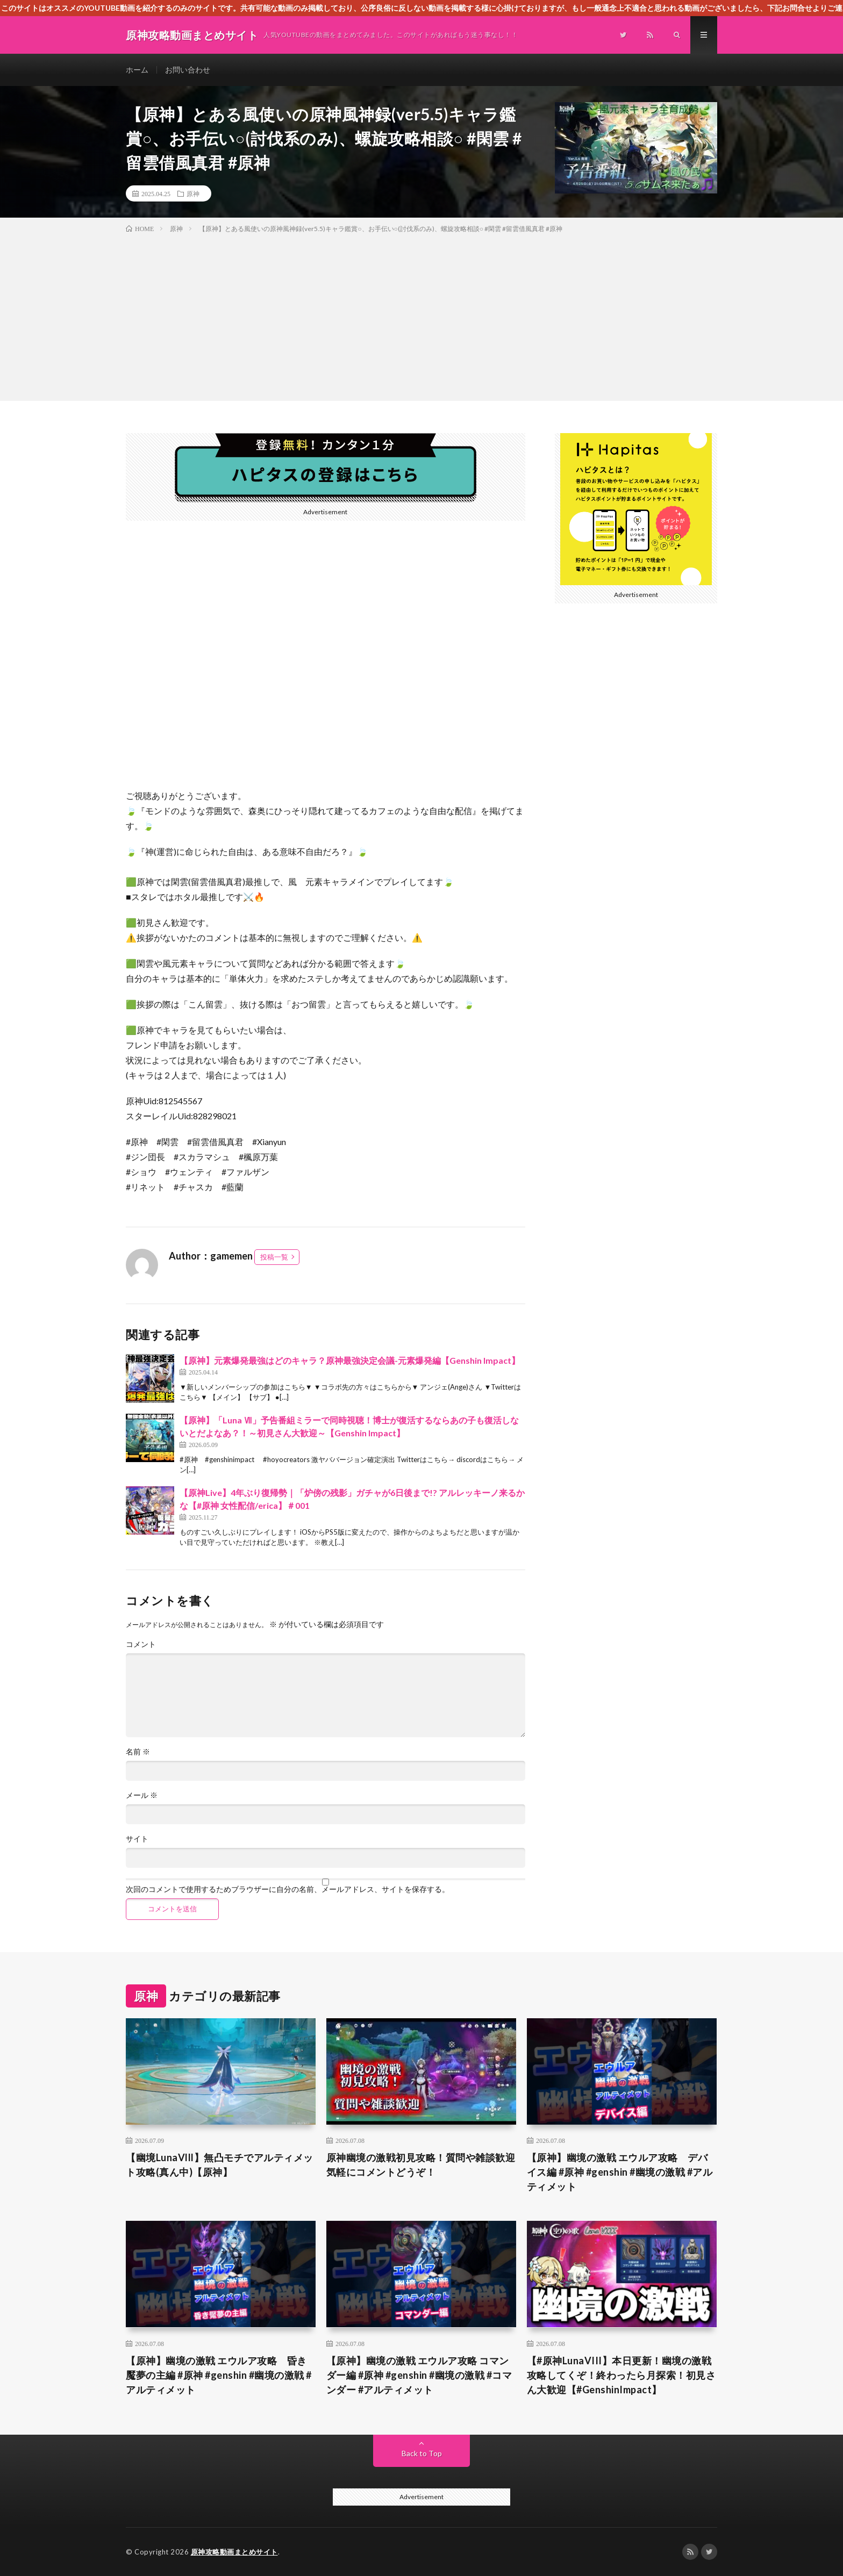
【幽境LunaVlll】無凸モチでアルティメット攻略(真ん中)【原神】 (219, 2165)
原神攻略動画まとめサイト (234, 2552)
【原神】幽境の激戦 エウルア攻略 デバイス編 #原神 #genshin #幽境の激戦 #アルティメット (620, 2172)
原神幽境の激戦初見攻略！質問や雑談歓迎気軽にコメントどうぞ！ (421, 2165)
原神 (193, 193)
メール (142, 1795)
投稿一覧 (274, 1257)
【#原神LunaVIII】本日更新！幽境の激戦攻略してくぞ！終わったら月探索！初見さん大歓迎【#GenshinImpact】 (621, 2375)
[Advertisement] (421, 315)
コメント (141, 1644)
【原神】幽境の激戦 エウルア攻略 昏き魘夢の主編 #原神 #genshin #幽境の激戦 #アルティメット (219, 2375)
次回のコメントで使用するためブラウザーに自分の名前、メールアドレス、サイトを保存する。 (287, 1889)
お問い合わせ (187, 69)
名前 (138, 1751)
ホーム (137, 69)
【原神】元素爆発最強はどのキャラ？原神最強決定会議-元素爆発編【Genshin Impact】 (350, 1360)
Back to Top (422, 2453)
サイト (137, 1839)
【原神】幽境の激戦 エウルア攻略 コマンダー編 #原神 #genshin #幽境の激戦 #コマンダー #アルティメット (419, 2375)
